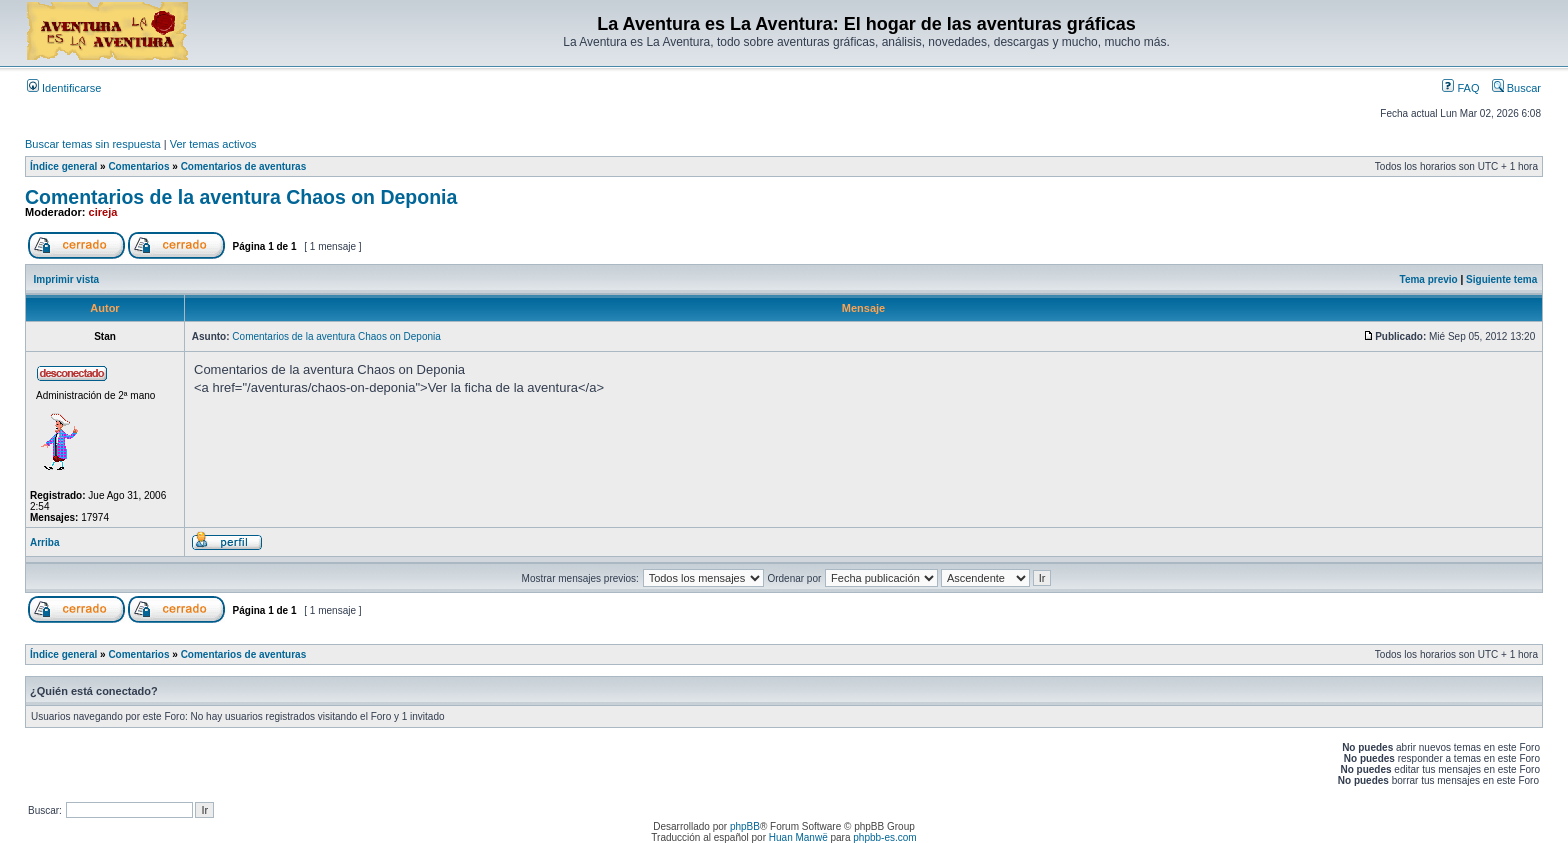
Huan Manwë (798, 837)
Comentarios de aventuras (244, 166)
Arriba (44, 542)
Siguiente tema (1501, 279)
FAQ (1460, 88)
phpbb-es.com (884, 837)
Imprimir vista (67, 279)
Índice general (63, 166)
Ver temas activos (213, 144)
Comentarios (138, 166)
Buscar (1516, 88)
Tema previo (1429, 279)
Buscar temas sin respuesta (93, 144)
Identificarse (64, 88)
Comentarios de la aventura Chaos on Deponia (241, 197)
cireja (103, 212)
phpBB (745, 826)
